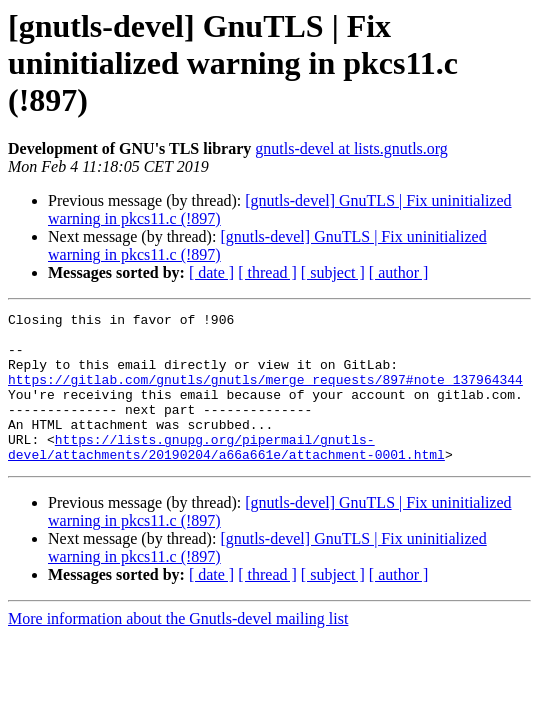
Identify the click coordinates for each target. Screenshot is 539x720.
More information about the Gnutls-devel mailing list (178, 648)
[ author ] (399, 272)
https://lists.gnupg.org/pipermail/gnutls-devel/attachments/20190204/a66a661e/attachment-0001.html (226, 475)
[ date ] (211, 272)
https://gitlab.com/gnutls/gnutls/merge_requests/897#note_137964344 (265, 394)
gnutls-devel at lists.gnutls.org (351, 148)
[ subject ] (333, 272)
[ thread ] (267, 272)
